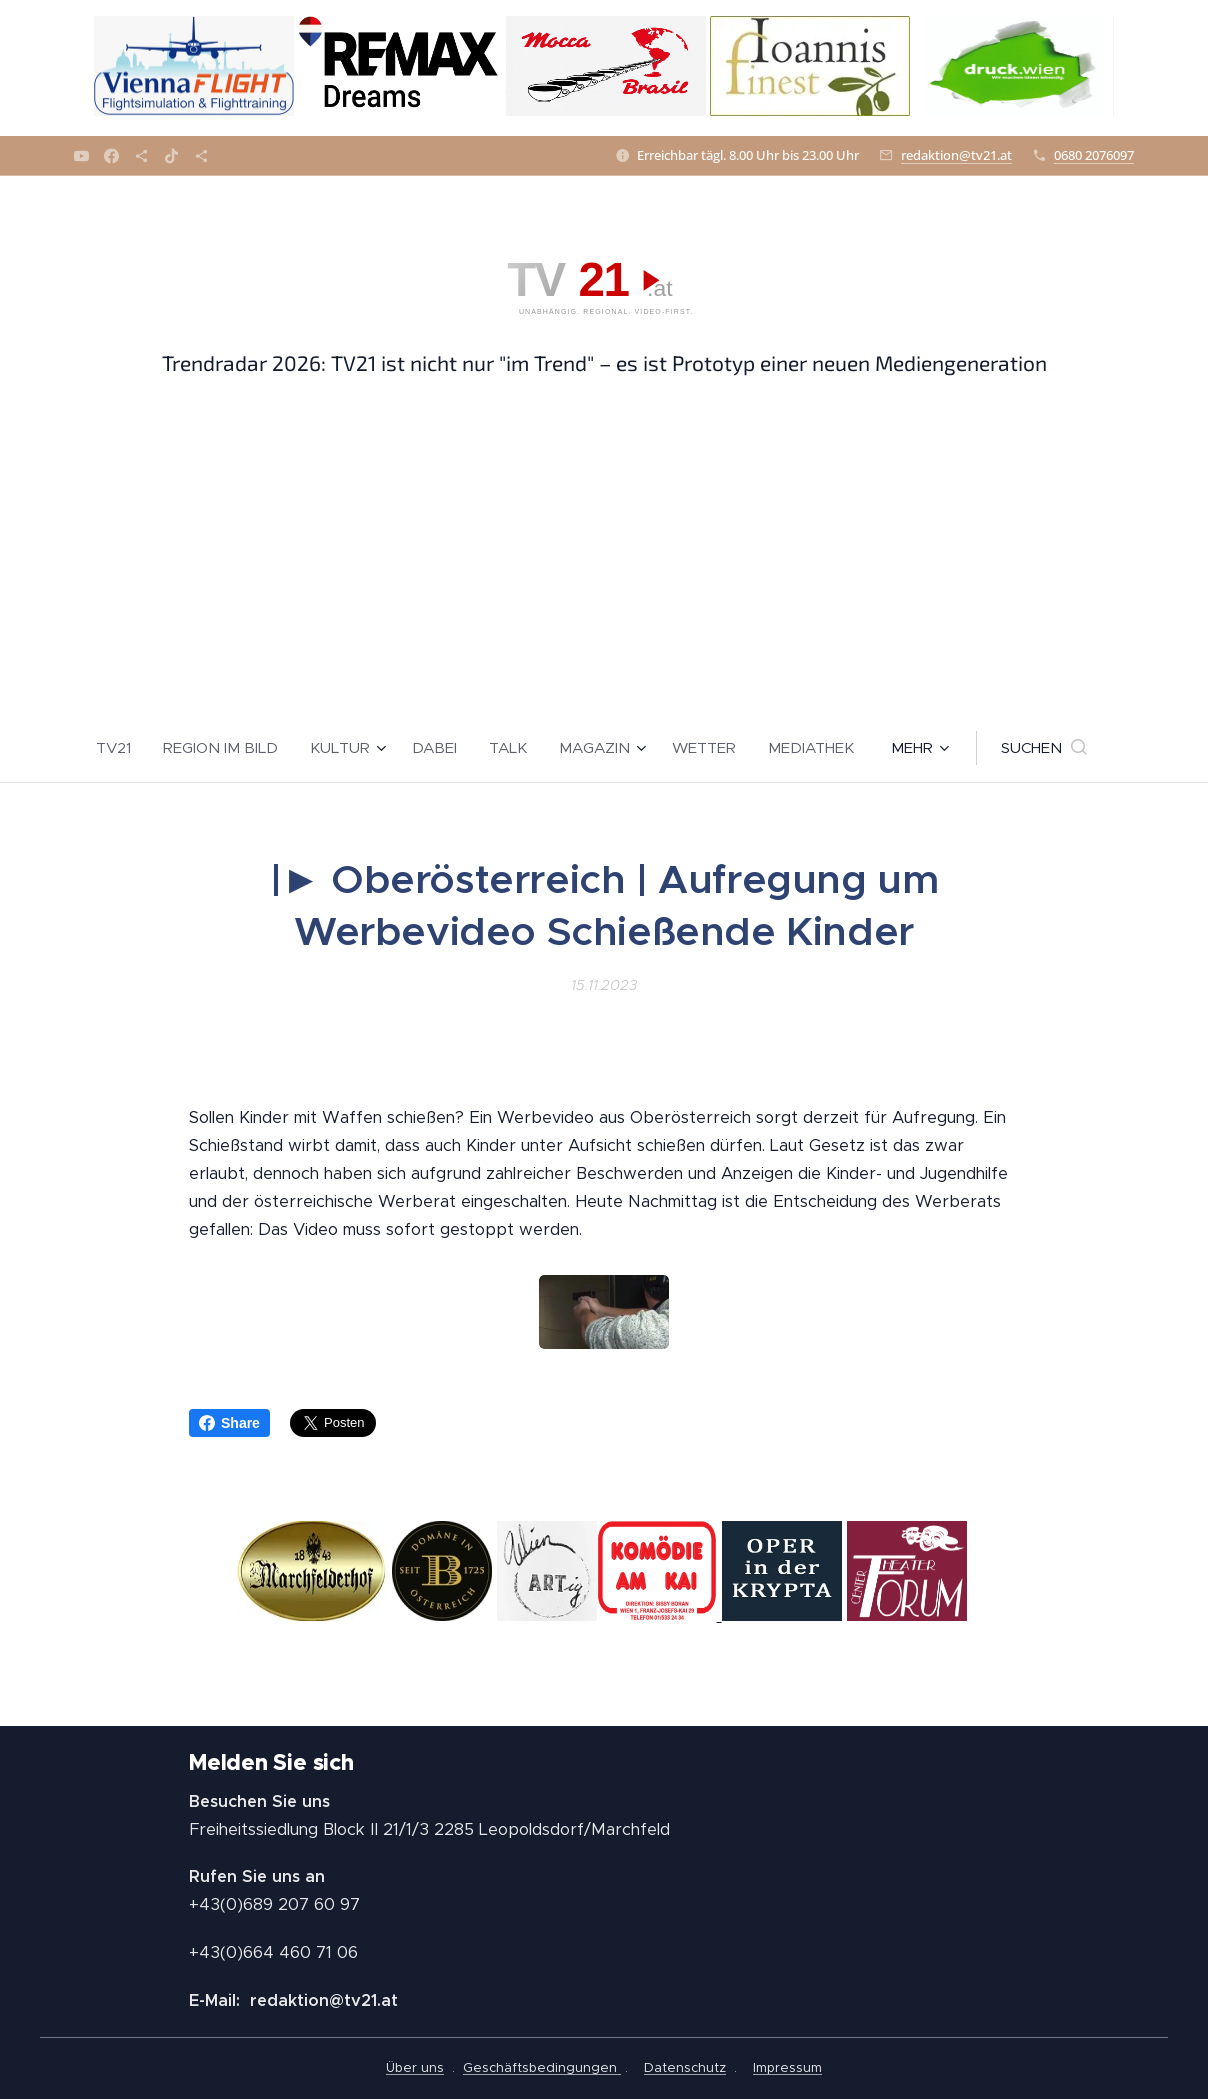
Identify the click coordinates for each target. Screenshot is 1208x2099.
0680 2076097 (1094, 155)
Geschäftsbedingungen (542, 2067)
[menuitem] (121, 748)
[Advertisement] (604, 563)
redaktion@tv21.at (956, 155)
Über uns (415, 2067)
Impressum (787, 2067)
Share (229, 1423)
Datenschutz (685, 2067)
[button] (1044, 748)
